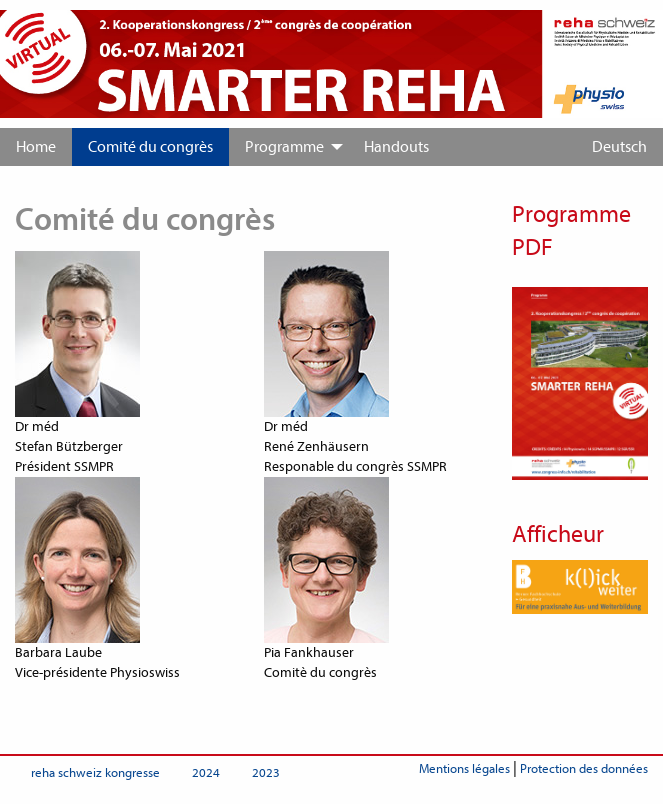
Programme (284, 147)
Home (36, 147)
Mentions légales (464, 768)
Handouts (396, 147)
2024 (206, 772)
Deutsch (619, 147)
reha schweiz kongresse (95, 772)
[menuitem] (36, 147)
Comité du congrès (150, 147)
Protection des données (584, 768)
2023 (266, 772)
